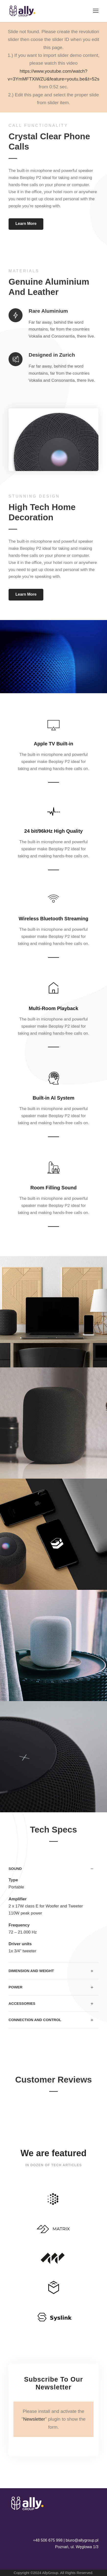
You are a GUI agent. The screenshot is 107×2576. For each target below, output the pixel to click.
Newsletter (34, 2419)
